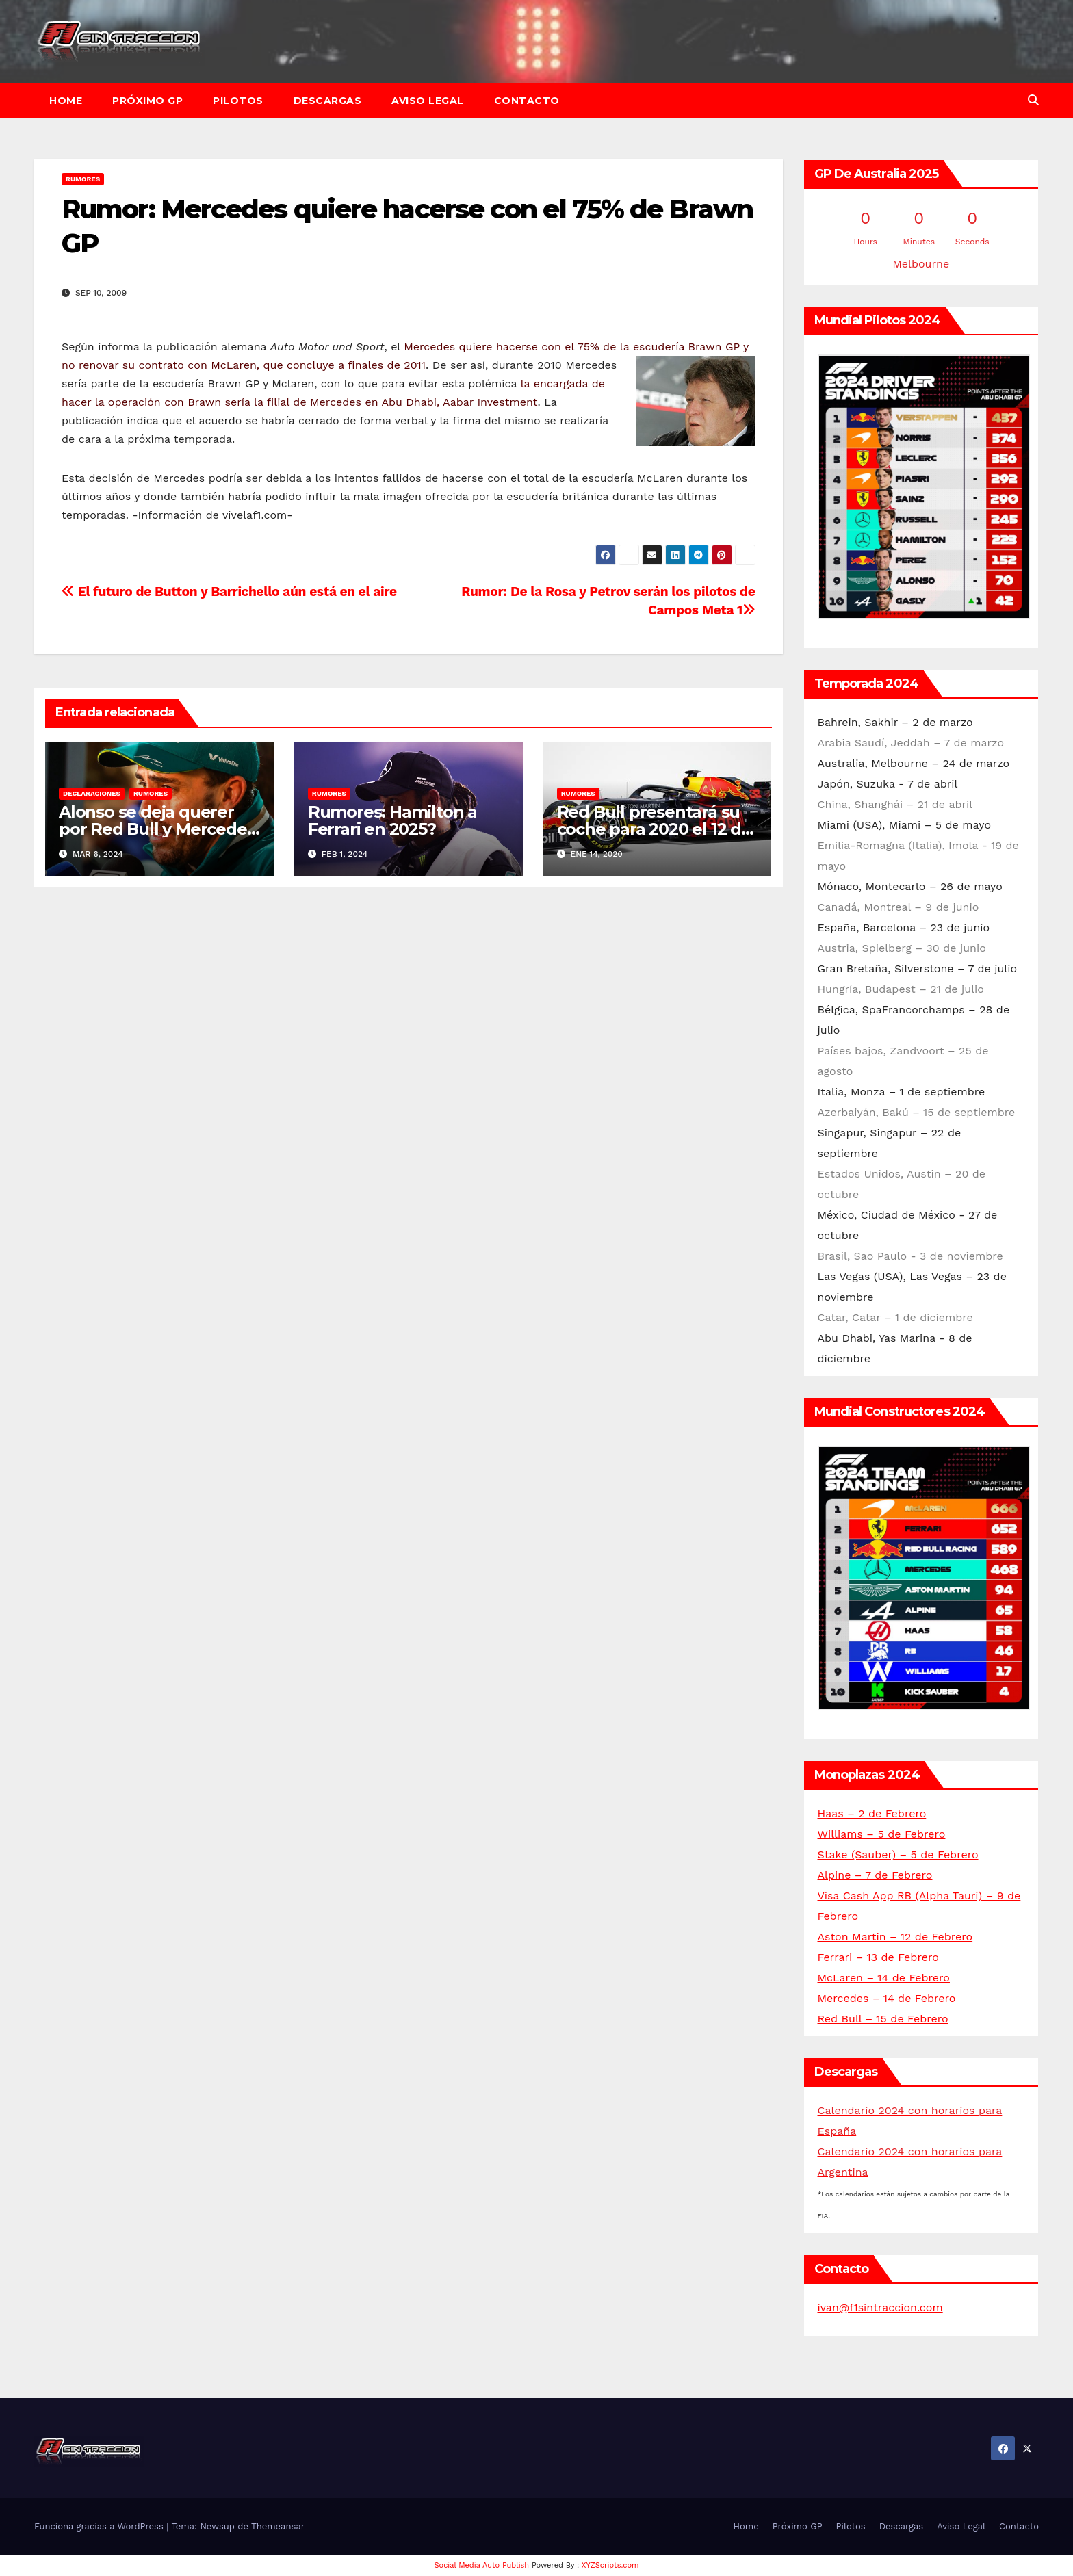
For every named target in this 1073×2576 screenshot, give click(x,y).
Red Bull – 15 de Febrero (883, 2018)
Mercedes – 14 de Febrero (887, 1998)
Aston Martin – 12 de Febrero (895, 1936)
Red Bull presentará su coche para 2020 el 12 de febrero (654, 829)
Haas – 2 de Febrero (872, 1813)
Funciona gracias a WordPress (100, 2526)
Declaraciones (91, 793)
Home (65, 100)
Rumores (83, 179)
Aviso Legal (427, 100)
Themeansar (278, 2526)
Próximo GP (147, 100)
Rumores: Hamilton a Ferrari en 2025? (392, 820)
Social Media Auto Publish (482, 2565)
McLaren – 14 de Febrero (884, 1977)
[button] (1033, 100)
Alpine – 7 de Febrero (875, 1875)
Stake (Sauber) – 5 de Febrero (898, 1854)
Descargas (328, 100)
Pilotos (238, 100)
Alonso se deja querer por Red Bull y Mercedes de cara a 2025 (157, 829)
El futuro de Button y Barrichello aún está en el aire (229, 591)
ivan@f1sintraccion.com (880, 2307)
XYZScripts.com (610, 2565)
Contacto (527, 100)
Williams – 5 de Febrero (882, 1833)
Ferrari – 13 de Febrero (878, 1957)
